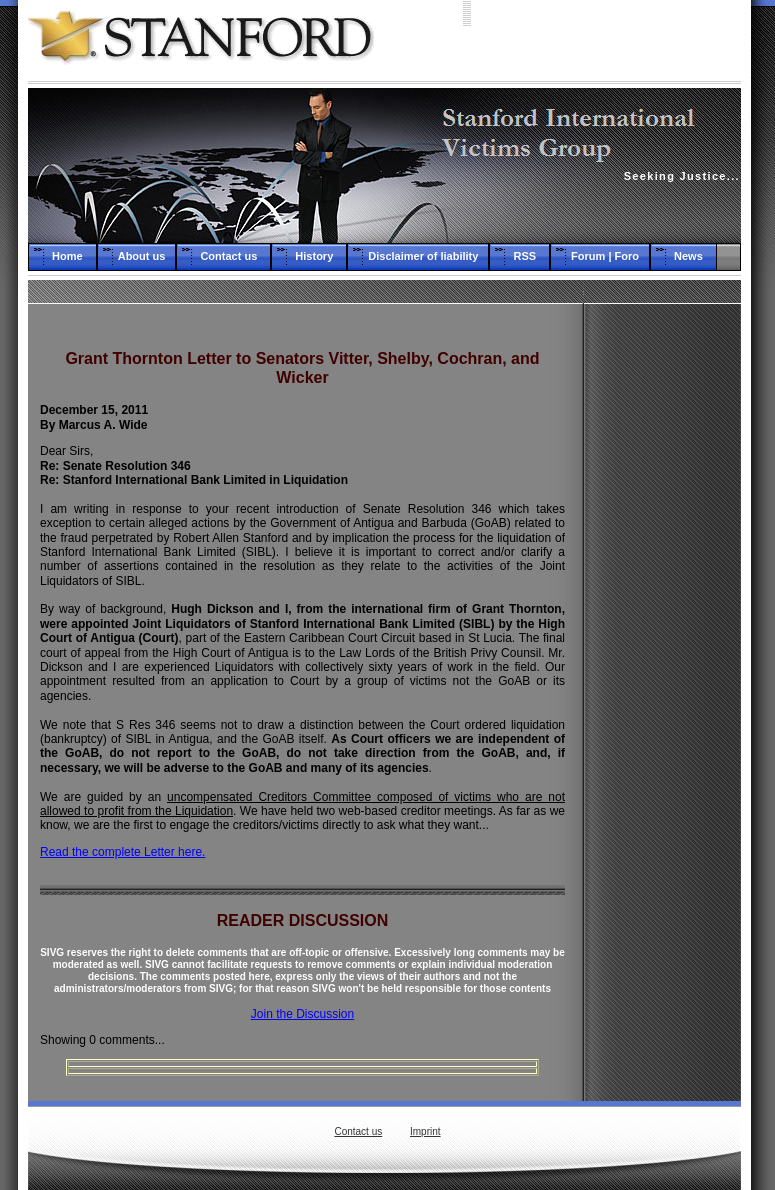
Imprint (425, 1131)
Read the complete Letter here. (122, 852)
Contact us (358, 1131)
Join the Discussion (302, 1014)
